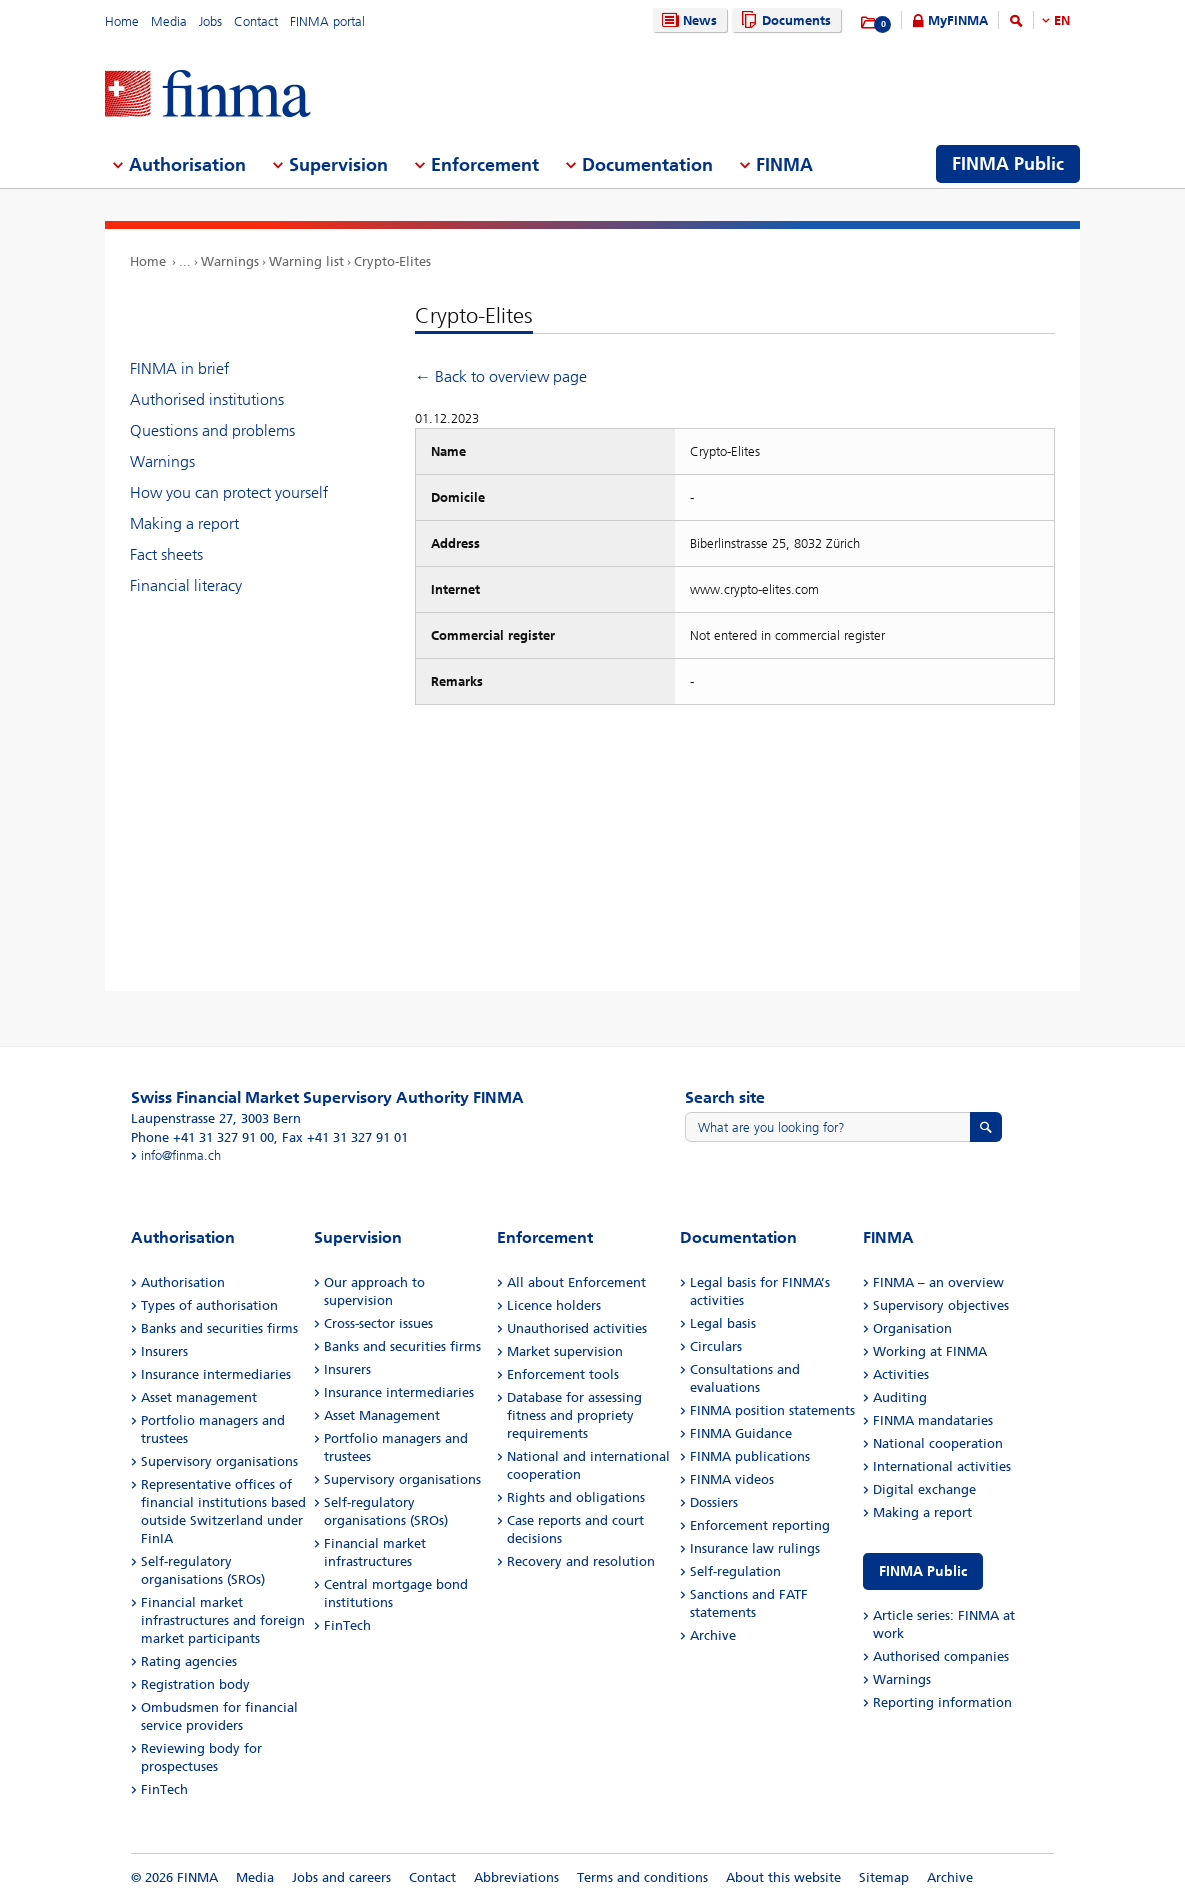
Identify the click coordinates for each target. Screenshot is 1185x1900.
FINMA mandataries (933, 1420)
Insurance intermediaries (216, 1374)
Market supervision (565, 1351)
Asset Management (382, 1415)
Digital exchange (924, 1489)
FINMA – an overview (938, 1282)
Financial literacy (186, 585)
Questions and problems (212, 430)
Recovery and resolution (581, 1561)
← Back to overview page (501, 376)
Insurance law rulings (755, 1548)
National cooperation (938, 1443)
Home (122, 21)
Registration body (195, 1684)
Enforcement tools (563, 1374)
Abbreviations (516, 1877)
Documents (783, 20)
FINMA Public (923, 1571)
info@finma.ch (181, 1155)
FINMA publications (750, 1456)
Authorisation (183, 1282)
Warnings (230, 261)
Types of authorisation (209, 1305)
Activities (901, 1374)
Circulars (716, 1346)
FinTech (164, 1789)
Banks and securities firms (219, 1328)
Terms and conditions (642, 1877)
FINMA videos (732, 1479)
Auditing (900, 1397)
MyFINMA (958, 20)
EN (1062, 20)
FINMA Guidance (741, 1433)
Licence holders (554, 1305)
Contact (256, 21)
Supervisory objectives (941, 1305)
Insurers (164, 1351)
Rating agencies (189, 1661)
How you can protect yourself (229, 492)
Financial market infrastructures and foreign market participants (223, 1620)
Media (169, 21)
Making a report (184, 523)
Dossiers (714, 1502)
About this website (783, 1877)
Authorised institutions (207, 399)
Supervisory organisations (219, 1461)
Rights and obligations (576, 1497)
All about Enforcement (576, 1282)
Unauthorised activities (577, 1328)
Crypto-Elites (392, 261)
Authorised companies (941, 1656)
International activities (942, 1466)
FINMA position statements (772, 1410)
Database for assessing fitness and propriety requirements (574, 1415)
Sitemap (884, 1877)
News (687, 20)
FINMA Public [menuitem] (1008, 164)
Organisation (912, 1328)
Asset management (199, 1397)
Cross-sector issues (378, 1323)
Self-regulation (735, 1571)
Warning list (306, 261)
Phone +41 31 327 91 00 (202, 1137)
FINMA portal (327, 21)
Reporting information (942, 1702)
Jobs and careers (341, 1877)
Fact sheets (166, 554)
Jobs (210, 21)
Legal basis (723, 1323)
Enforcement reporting (760, 1525)
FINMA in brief (179, 368)
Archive (713, 1635)
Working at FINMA (930, 1351)
